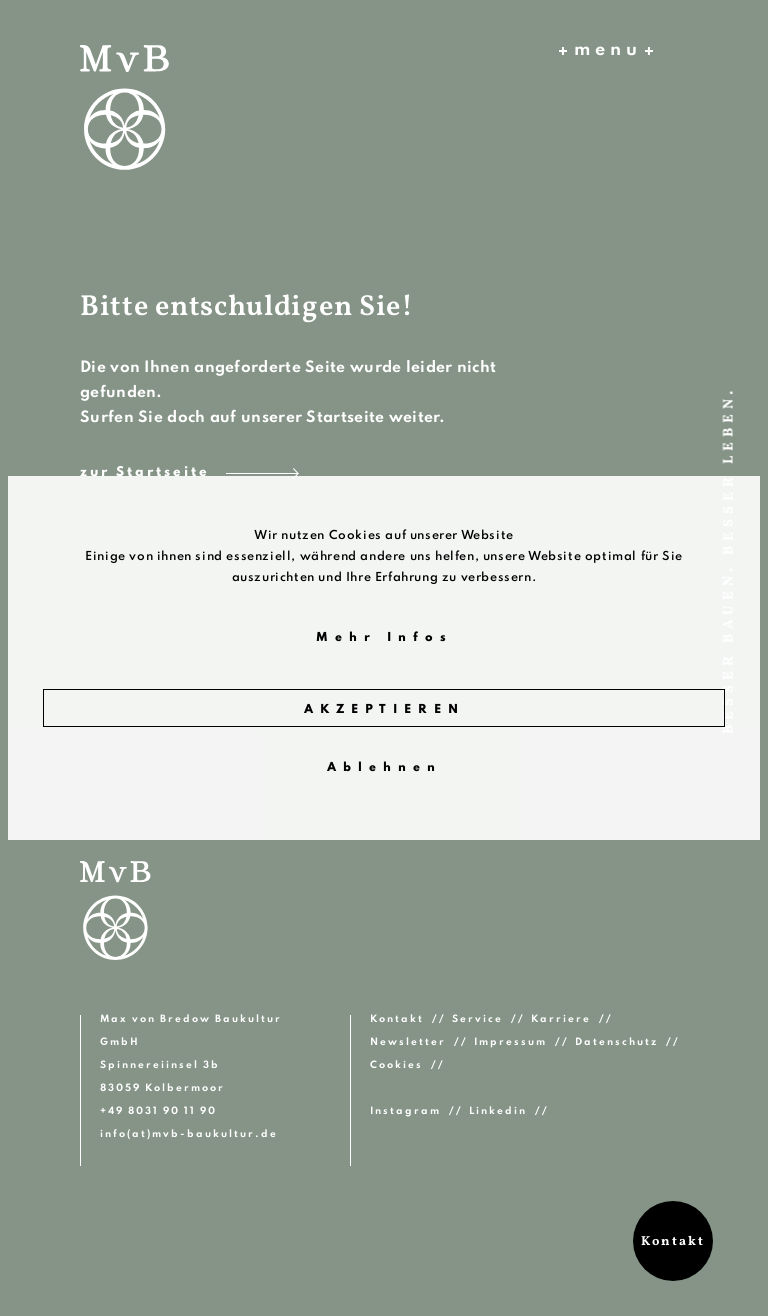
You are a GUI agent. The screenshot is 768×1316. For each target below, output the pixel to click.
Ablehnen (384, 768)
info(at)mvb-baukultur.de (189, 1134)
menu (606, 50)
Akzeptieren (384, 710)
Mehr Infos (384, 638)
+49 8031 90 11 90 (158, 1111)
